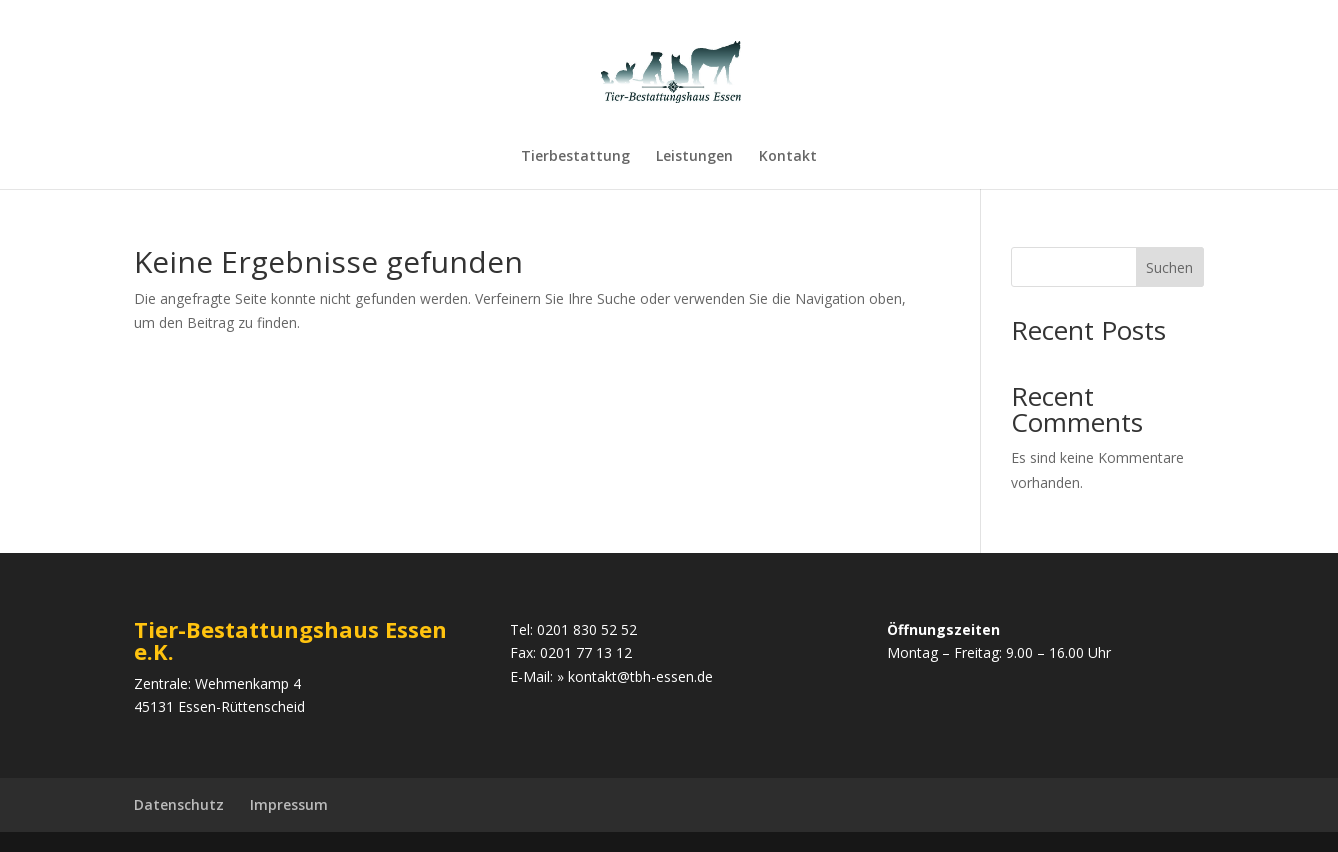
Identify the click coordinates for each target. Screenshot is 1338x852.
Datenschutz (179, 804)
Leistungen (694, 157)
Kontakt (788, 157)
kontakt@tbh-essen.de (640, 676)
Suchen (1169, 267)
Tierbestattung (575, 157)
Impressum (289, 804)
